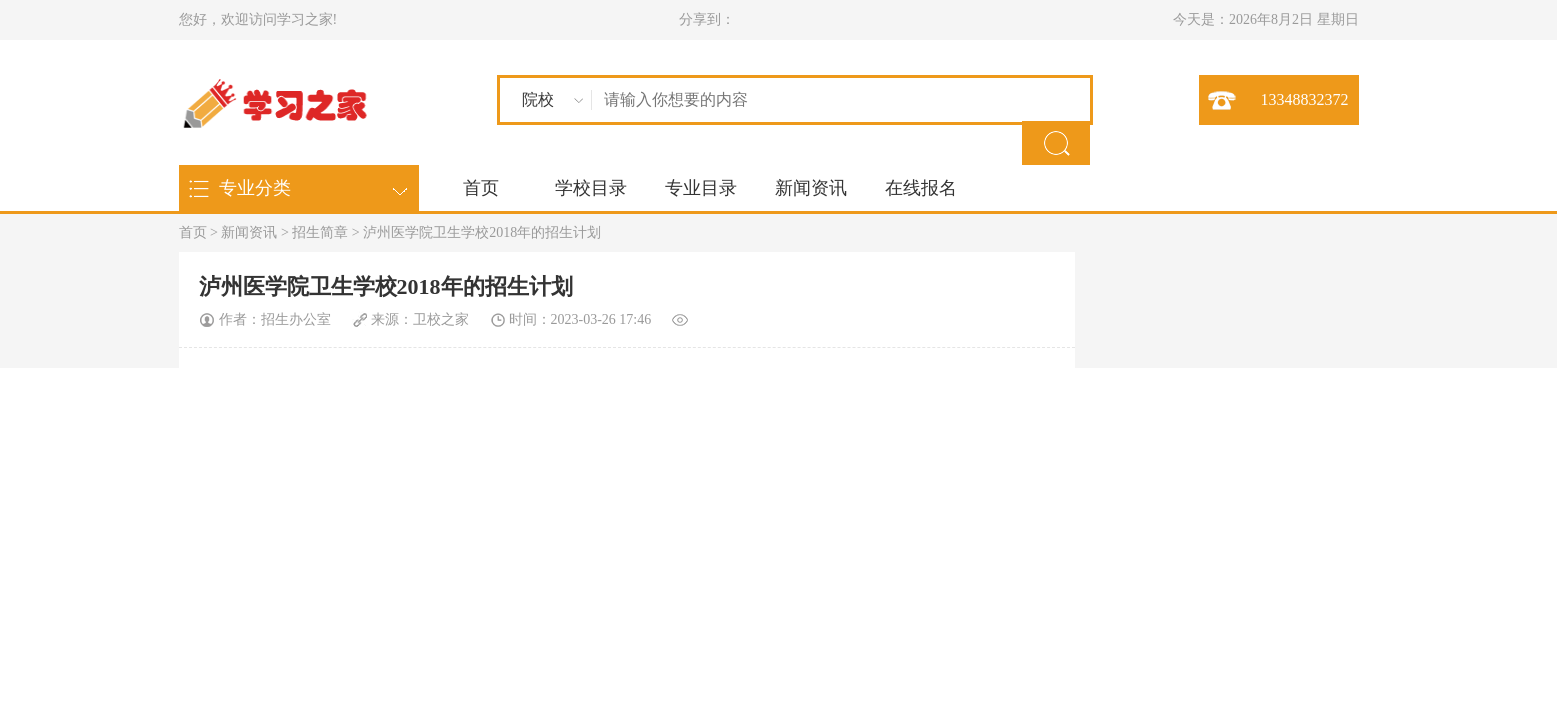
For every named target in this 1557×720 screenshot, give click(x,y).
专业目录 (701, 188)
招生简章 (320, 232)
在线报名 (921, 188)
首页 (481, 188)
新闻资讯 (811, 188)
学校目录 (591, 188)
